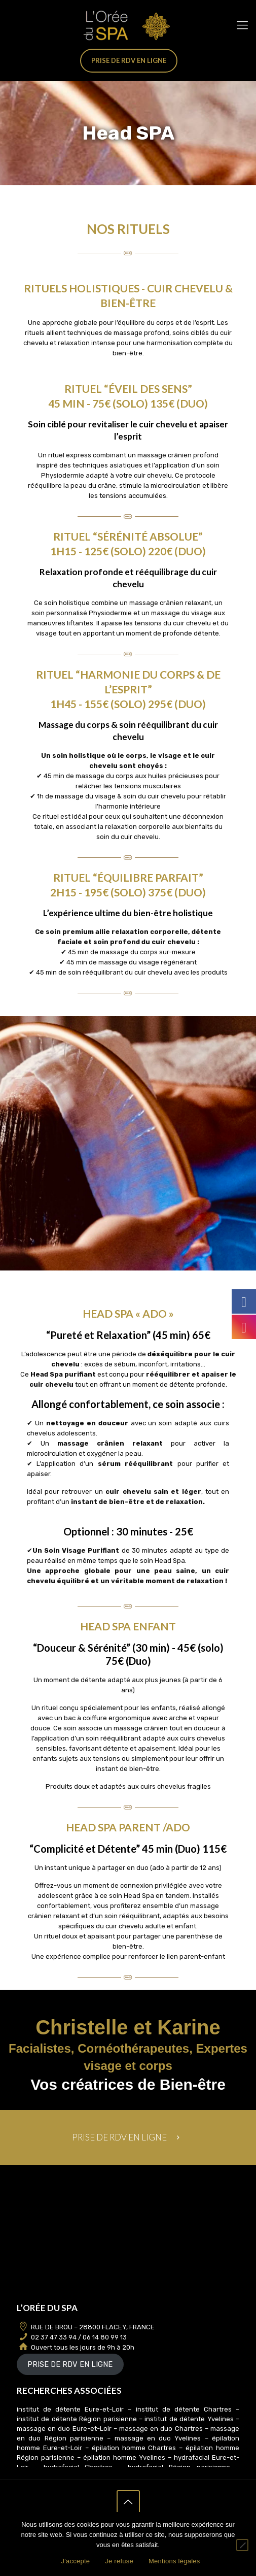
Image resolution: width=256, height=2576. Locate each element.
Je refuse (119, 2561)
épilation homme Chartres (134, 2448)
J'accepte (75, 2561)
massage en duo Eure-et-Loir (64, 2428)
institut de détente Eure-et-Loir (70, 2409)
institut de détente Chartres (184, 2409)
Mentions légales (174, 2561)
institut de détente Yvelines (188, 2419)
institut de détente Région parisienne (77, 2419)
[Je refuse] (242, 2545)
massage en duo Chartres (161, 2428)
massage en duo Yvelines (160, 2438)
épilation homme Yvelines (124, 2457)
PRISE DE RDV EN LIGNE (70, 2364)
